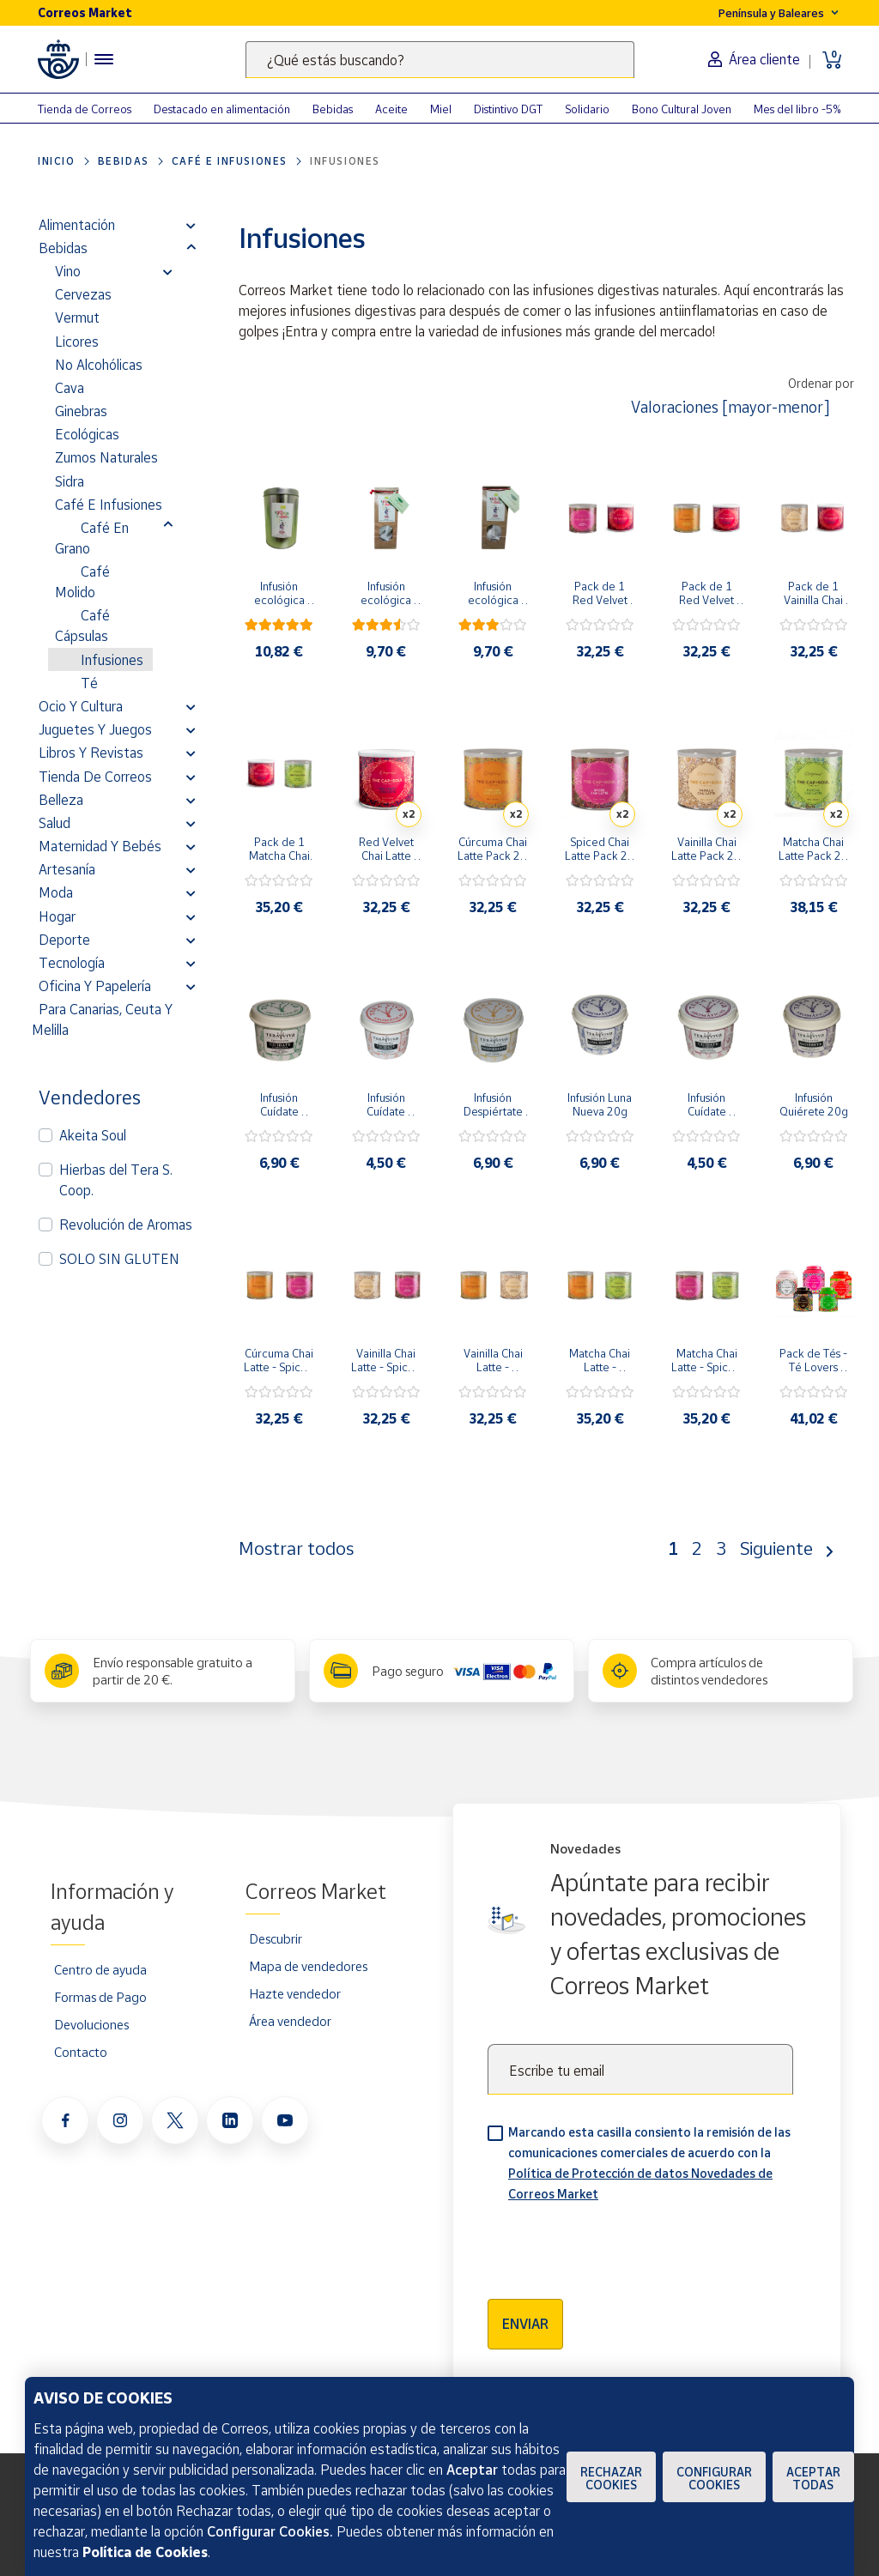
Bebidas (332, 109)
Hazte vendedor (295, 1993)
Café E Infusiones (230, 160)
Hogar (57, 916)
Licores (77, 341)
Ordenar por (821, 383)
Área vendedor (290, 2021)
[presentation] (618, 2244)
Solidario (587, 109)
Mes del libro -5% (797, 109)
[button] (191, 225)
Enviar (525, 2323)
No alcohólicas (98, 364)
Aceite (391, 109)
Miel (441, 109)
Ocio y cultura (81, 706)
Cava (69, 387)
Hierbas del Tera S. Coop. (116, 1180)
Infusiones (112, 659)
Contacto (80, 2051)
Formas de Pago (100, 1997)
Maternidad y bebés (100, 846)
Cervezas (83, 294)
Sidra (69, 481)
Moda (56, 892)
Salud (54, 822)
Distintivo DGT (508, 109)
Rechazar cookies (611, 2478)
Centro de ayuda (100, 1969)
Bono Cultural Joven (681, 109)
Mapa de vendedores (308, 1966)
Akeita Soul (92, 1135)
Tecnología (72, 962)
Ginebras (81, 411)
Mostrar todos (296, 1548)
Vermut (77, 317)
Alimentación (77, 224)
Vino (68, 271)
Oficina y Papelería (95, 986)
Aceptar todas (813, 2478)
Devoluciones (91, 2024)
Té (89, 683)
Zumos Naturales (106, 457)
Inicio (57, 160)
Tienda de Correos (84, 109)
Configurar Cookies (714, 2478)
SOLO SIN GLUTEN (119, 1258)
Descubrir (275, 1938)
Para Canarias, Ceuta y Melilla (102, 1019)
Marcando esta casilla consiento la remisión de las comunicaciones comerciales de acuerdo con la (649, 2163)
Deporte (64, 939)
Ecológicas (87, 434)
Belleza (61, 799)
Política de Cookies (145, 2552)
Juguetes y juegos (95, 729)
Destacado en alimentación (222, 109)
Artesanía (67, 869)
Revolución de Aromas (125, 1224)
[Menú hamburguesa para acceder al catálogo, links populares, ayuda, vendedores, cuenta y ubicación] (104, 59)
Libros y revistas (91, 752)
